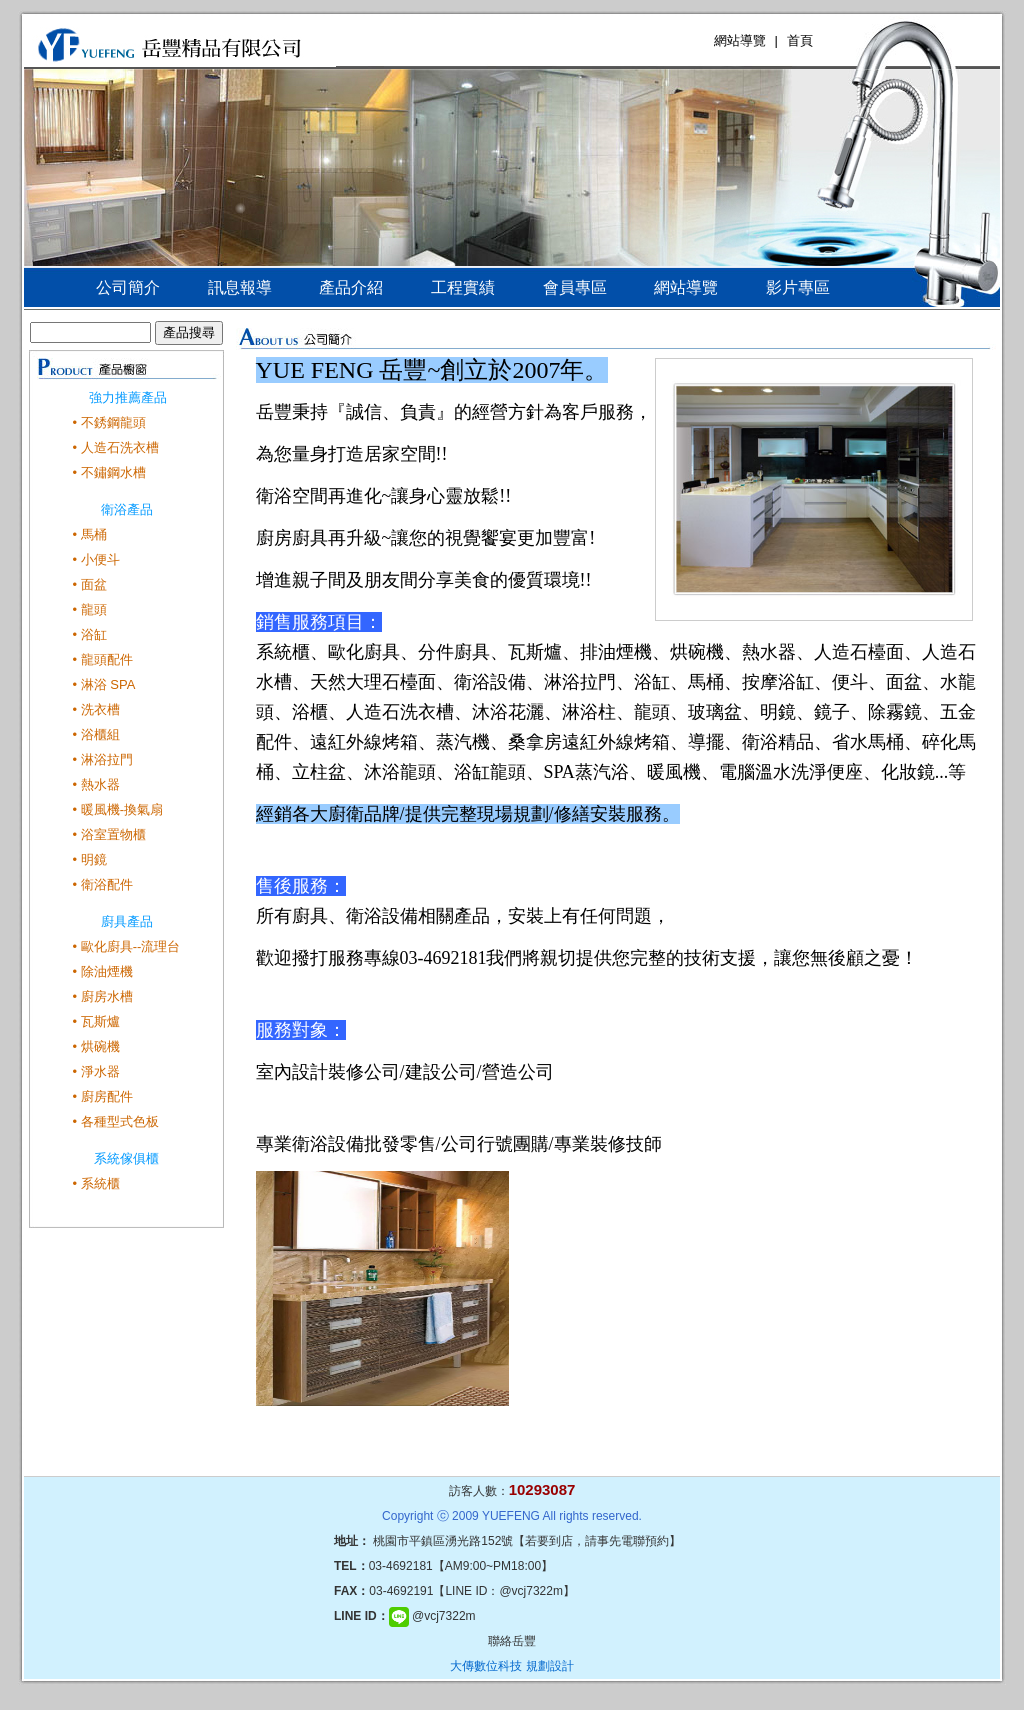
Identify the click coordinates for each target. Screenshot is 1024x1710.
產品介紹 (351, 287)
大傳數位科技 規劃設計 (511, 1666)
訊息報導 (240, 287)
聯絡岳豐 (512, 1641)
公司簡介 (128, 287)
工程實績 (463, 287)
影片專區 (798, 287)
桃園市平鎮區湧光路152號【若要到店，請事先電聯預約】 (527, 1541)
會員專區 (575, 287)
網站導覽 (740, 40)
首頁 (800, 40)
